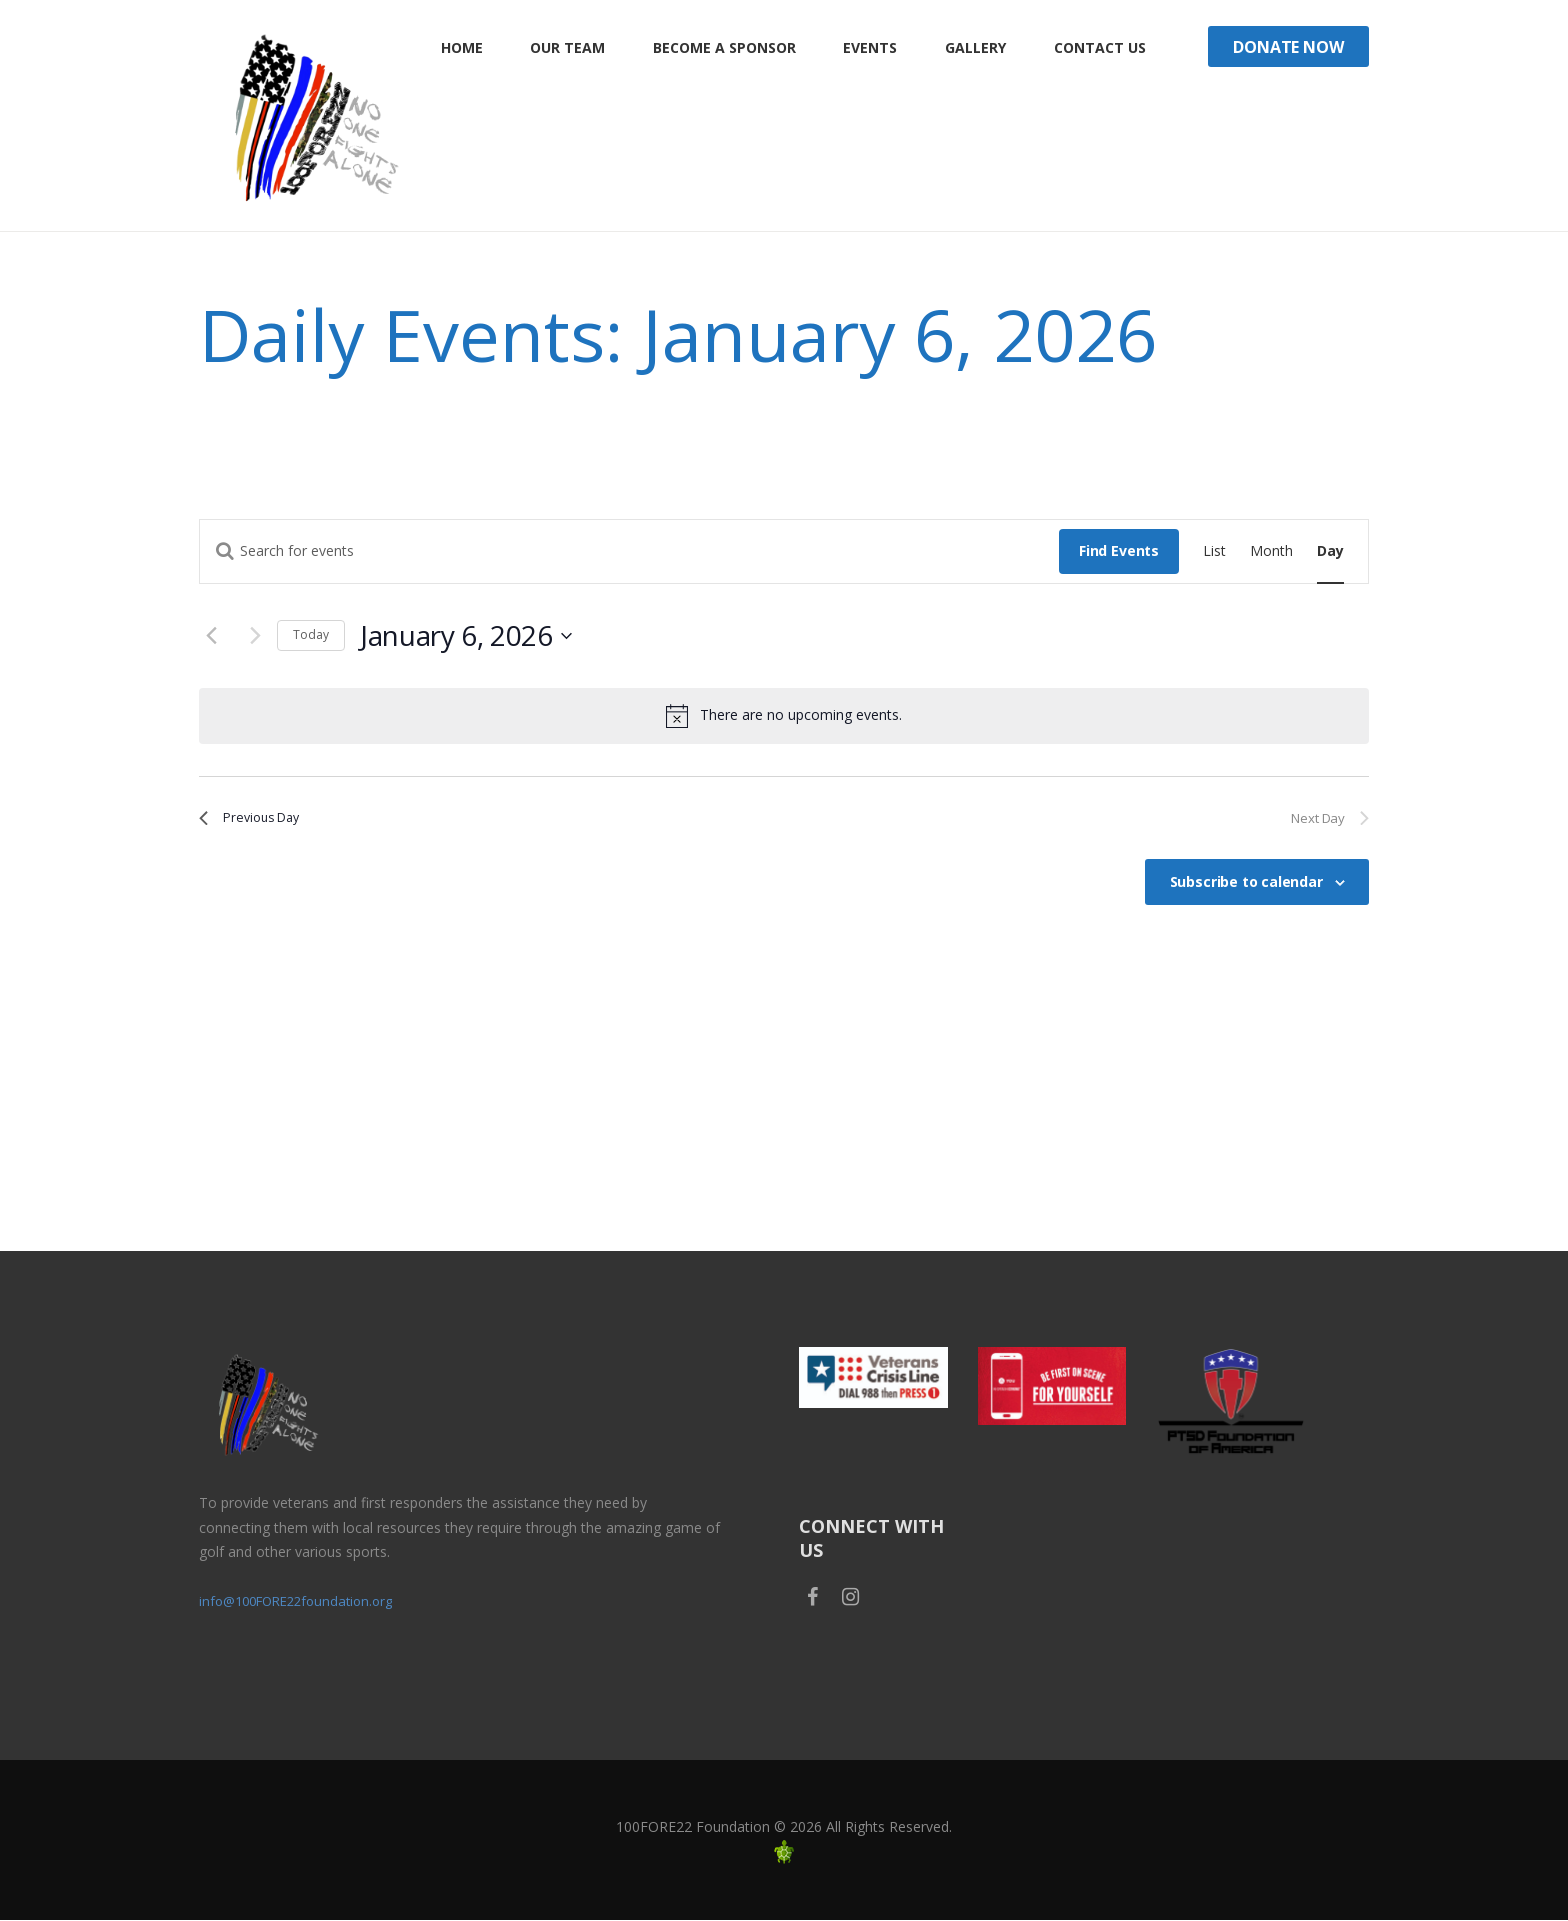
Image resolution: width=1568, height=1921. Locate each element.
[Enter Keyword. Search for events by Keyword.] (629, 551)
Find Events (1119, 550)
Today (311, 634)
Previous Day (260, 821)
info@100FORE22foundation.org (304, 1601)
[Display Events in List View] (1214, 551)
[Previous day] (211, 636)
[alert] (784, 716)
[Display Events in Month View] (1271, 551)
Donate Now (1288, 47)
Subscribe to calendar (1246, 888)
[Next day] (250, 636)
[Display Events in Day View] (1330, 551)
